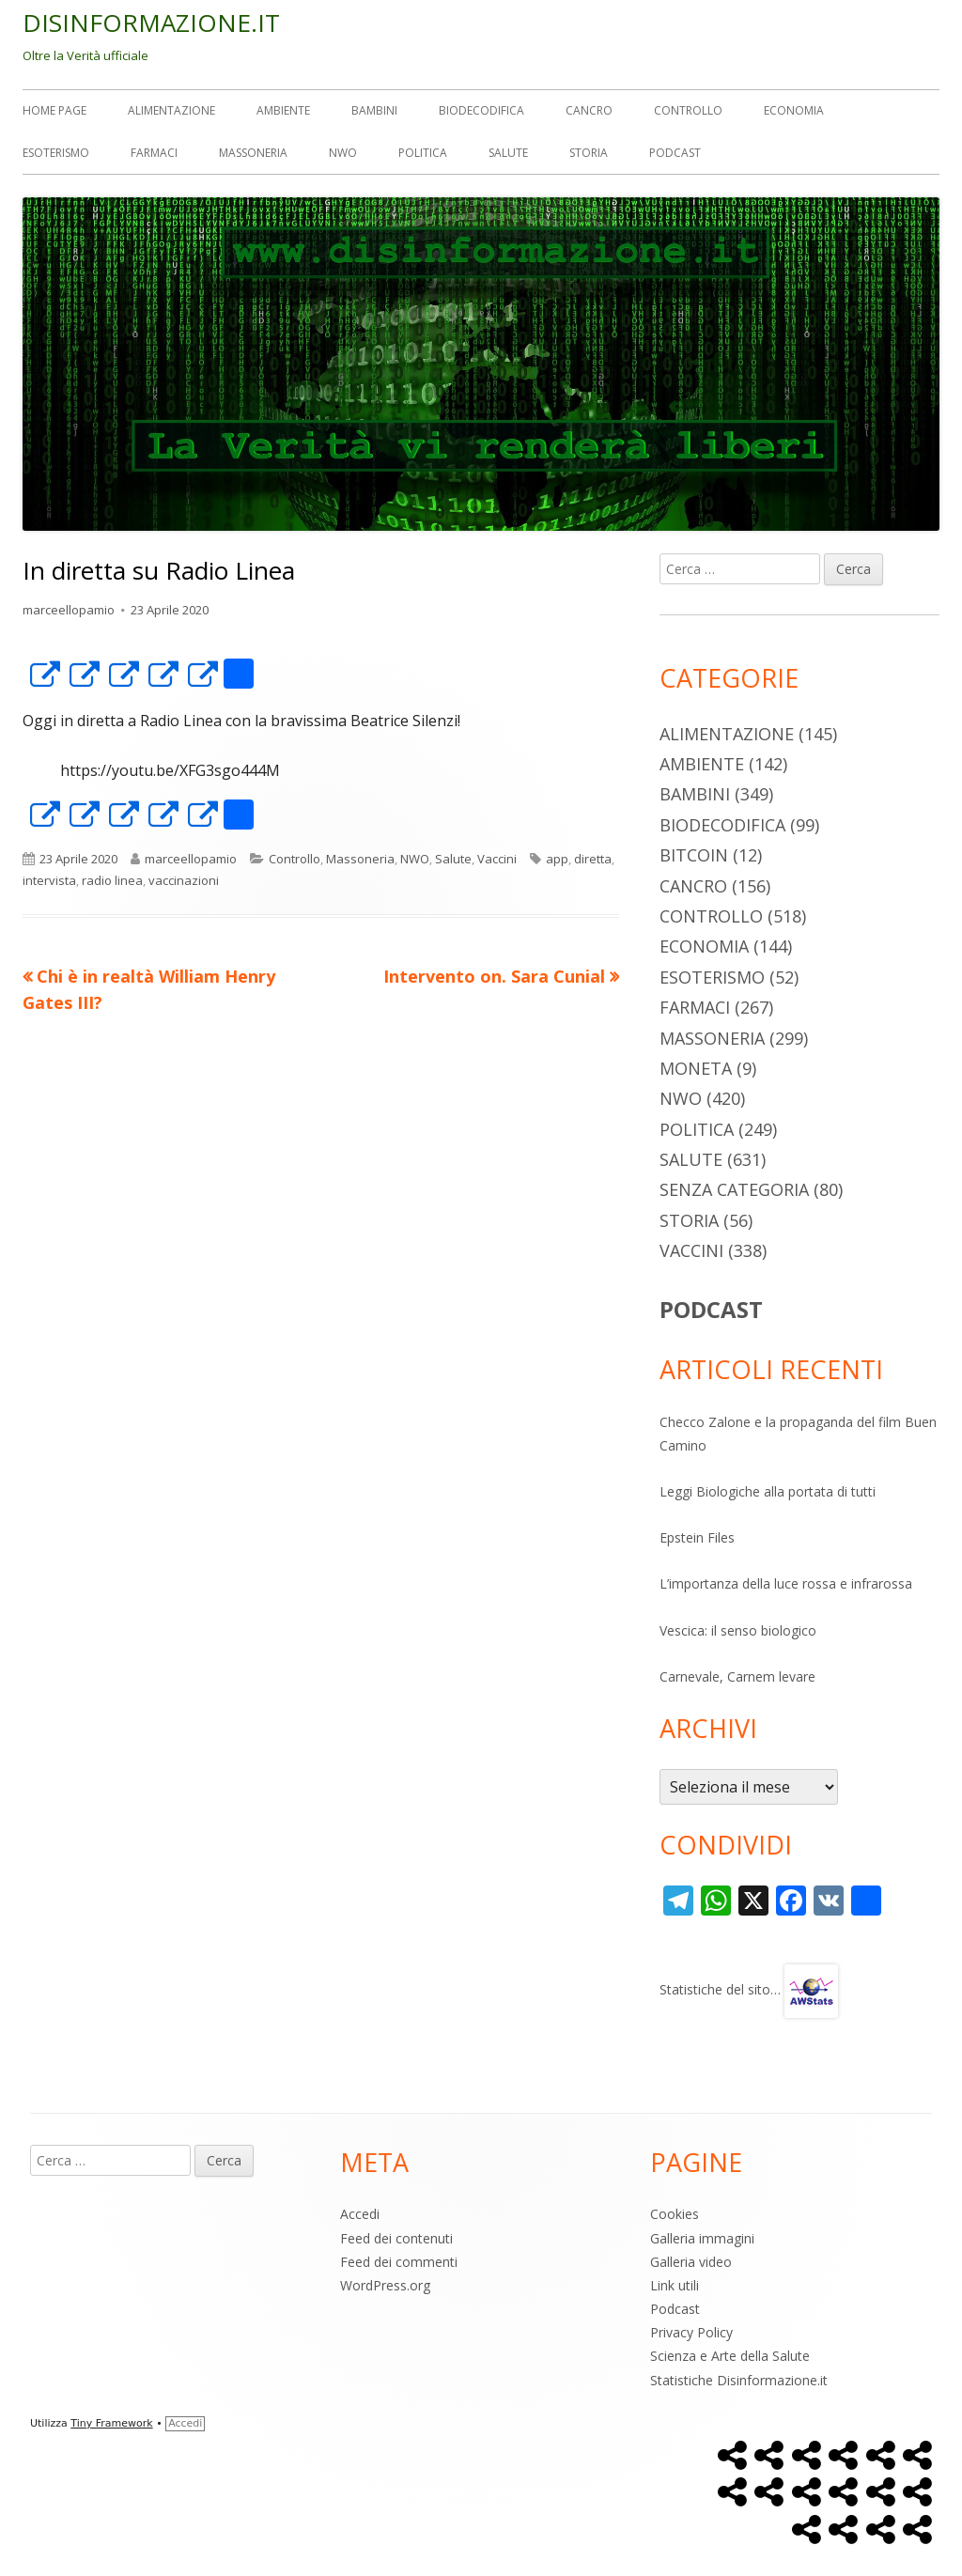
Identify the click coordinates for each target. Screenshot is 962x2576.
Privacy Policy (691, 2332)
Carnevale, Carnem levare (737, 1676)
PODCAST (711, 1309)
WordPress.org (385, 2285)
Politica (422, 153)
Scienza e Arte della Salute (730, 2356)
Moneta (695, 1068)
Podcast (675, 153)
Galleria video (691, 2262)
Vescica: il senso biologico (737, 1630)
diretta (593, 858)
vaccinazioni (183, 880)
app (557, 858)
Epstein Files (697, 1537)
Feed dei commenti (399, 2262)
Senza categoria (734, 1189)
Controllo (688, 110)
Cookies (674, 2214)
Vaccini (497, 858)
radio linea (112, 880)
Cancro (589, 110)
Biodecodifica (481, 110)
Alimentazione (171, 110)
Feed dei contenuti (396, 2238)
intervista (49, 880)
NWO (343, 153)
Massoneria (253, 153)
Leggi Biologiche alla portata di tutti (767, 1491)
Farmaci (154, 153)
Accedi (360, 2214)
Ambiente (283, 110)
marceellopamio (69, 609)
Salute (508, 153)
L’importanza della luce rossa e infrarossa (785, 1583)
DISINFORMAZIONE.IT (151, 22)
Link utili (674, 2285)
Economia (794, 110)
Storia (588, 153)
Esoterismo (56, 153)
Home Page (54, 110)
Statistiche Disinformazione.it (739, 2380)
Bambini (374, 110)
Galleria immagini (702, 2238)
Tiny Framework (111, 2423)
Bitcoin (693, 855)
